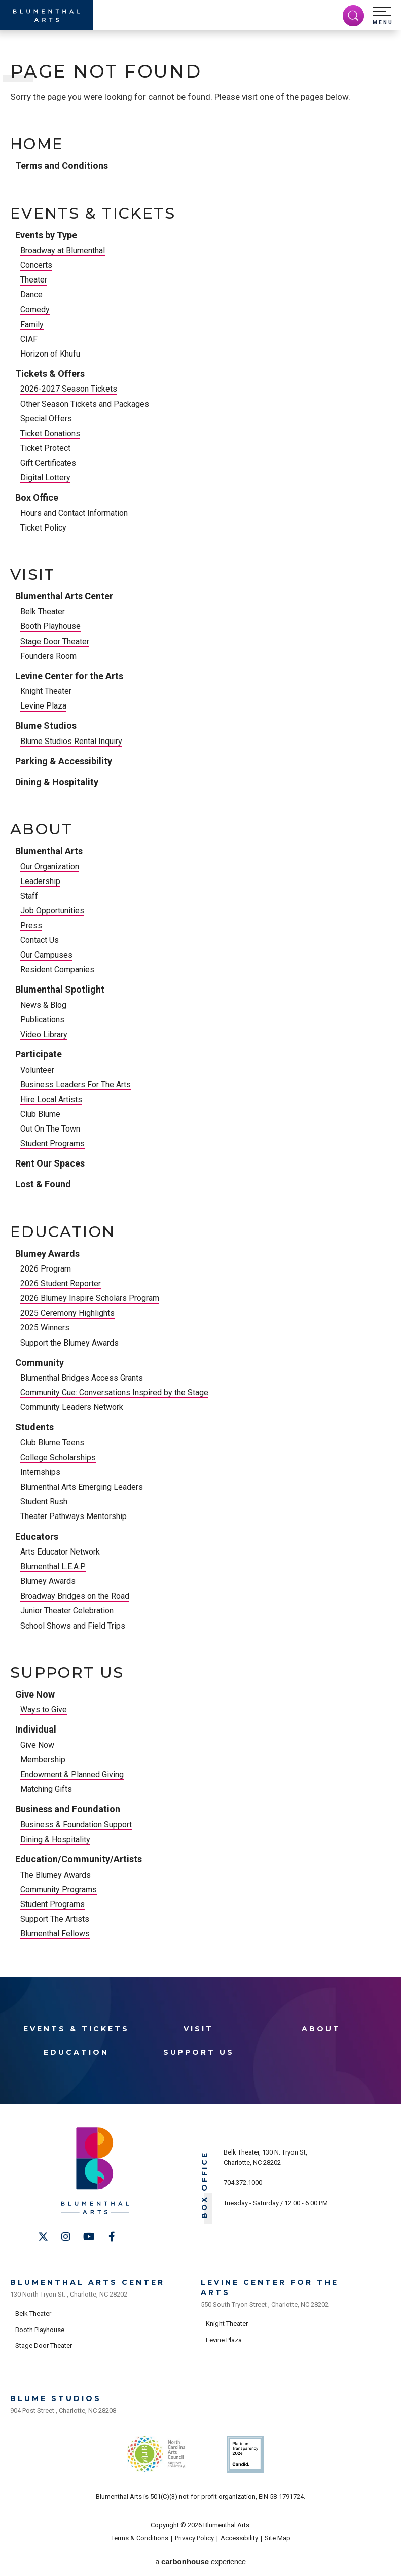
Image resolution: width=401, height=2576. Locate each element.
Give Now (35, 1694)
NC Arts (156, 2454)
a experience (200, 2561)
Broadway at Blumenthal (62, 250)
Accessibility (239, 2538)
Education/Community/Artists (78, 1859)
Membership (42, 1760)
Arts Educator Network (60, 1552)
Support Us (67, 1673)
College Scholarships (58, 1457)
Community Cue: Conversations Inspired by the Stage (114, 1392)
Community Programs (58, 1889)
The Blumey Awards (55, 1875)
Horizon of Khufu (50, 354)
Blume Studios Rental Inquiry (71, 741)
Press (31, 925)
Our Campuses (46, 955)
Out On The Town (50, 1129)
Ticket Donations (50, 433)
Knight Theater (45, 691)
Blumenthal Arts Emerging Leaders (81, 1487)
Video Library (43, 1034)
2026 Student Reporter (60, 1283)
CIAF (29, 339)
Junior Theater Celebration (67, 1610)
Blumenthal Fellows (55, 1933)
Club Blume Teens (52, 1443)
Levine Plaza (43, 706)
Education (62, 1232)
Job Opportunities (52, 910)
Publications (42, 1020)
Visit (32, 575)
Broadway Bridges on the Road (74, 1596)
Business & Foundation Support (76, 1824)
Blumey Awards (47, 1253)
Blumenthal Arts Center (64, 596)
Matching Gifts (46, 1789)
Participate (38, 1054)
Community (39, 1362)
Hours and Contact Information (74, 513)
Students (34, 1427)
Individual (35, 1729)
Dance (31, 294)
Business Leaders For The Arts (75, 1084)
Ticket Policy (43, 528)
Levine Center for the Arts (69, 676)
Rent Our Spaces (50, 1163)
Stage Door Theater (54, 641)
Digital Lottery (45, 477)
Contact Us (39, 940)
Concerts (36, 265)
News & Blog (43, 1005)
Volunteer (37, 1070)
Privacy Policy (194, 2538)
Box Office (36, 497)
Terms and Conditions (61, 165)
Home (36, 144)
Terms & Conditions (139, 2538)
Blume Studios (46, 725)
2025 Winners (44, 1327)
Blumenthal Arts (49, 850)
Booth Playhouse (50, 626)
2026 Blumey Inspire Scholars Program (89, 1298)
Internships (40, 1472)
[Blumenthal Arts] (46, 15)
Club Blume (40, 1114)
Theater (33, 280)
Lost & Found (43, 1184)
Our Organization (49, 866)
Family (32, 324)
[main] (200, 1001)
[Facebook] (111, 2237)
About (41, 829)
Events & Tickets (92, 213)
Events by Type (46, 235)
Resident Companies (57, 969)
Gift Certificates (48, 463)
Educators (36, 1536)
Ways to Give (43, 1709)
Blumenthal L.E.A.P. (53, 1566)
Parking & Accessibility (63, 761)
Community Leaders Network (71, 1407)
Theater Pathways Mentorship (73, 1516)
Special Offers (46, 419)
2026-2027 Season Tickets (68, 389)
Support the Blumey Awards (69, 1343)
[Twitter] (43, 2237)
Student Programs (52, 1143)
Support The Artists (54, 1919)
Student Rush (43, 1501)
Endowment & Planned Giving (72, 1774)
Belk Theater (42, 611)
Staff (29, 896)
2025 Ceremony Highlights (67, 1313)
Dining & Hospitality (56, 782)
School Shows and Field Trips (72, 1626)
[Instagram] (66, 2237)
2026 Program (45, 1269)
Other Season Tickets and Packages (84, 404)
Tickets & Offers (50, 373)
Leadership (40, 881)
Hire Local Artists (51, 1099)
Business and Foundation (67, 1809)
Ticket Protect (45, 448)
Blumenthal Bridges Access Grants (81, 1378)
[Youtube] (89, 2237)
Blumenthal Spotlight (59, 989)
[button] (383, 16)
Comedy (35, 309)
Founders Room (48, 656)
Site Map (277, 2538)
